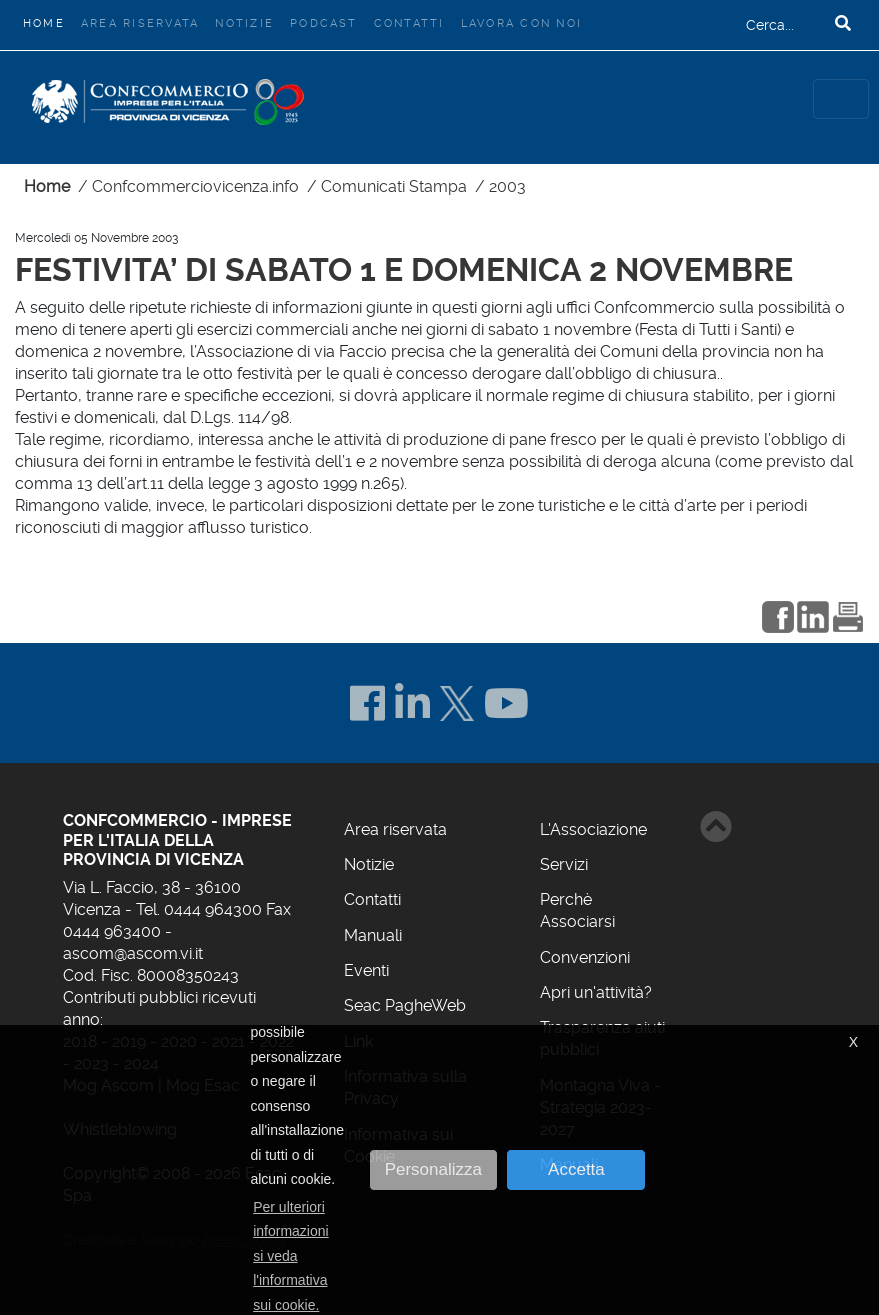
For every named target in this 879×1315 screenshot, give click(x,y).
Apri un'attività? (596, 992)
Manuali (373, 935)
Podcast (324, 23)
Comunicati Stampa (394, 186)
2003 (507, 186)
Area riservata (140, 23)
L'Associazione (593, 829)
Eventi (366, 970)
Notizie (244, 23)
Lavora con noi (521, 23)
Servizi (564, 864)
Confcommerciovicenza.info (195, 186)
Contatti (409, 23)
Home (48, 21)
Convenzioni (585, 957)
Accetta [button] (576, 1169)
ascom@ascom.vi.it (133, 953)
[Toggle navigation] (841, 99)
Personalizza (433, 1169)
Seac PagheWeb (405, 1005)
